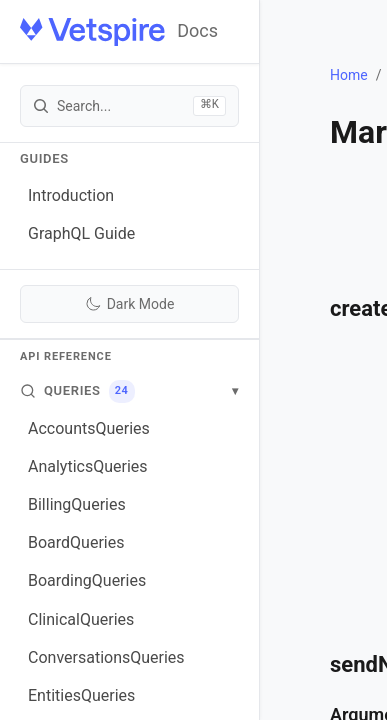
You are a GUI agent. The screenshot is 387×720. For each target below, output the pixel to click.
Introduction (71, 195)
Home (349, 75)
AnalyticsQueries (88, 466)
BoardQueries (76, 542)
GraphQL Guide (81, 233)
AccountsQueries (89, 428)
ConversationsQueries (106, 657)
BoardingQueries (87, 580)
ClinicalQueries (81, 619)
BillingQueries (77, 504)
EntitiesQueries (81, 695)
